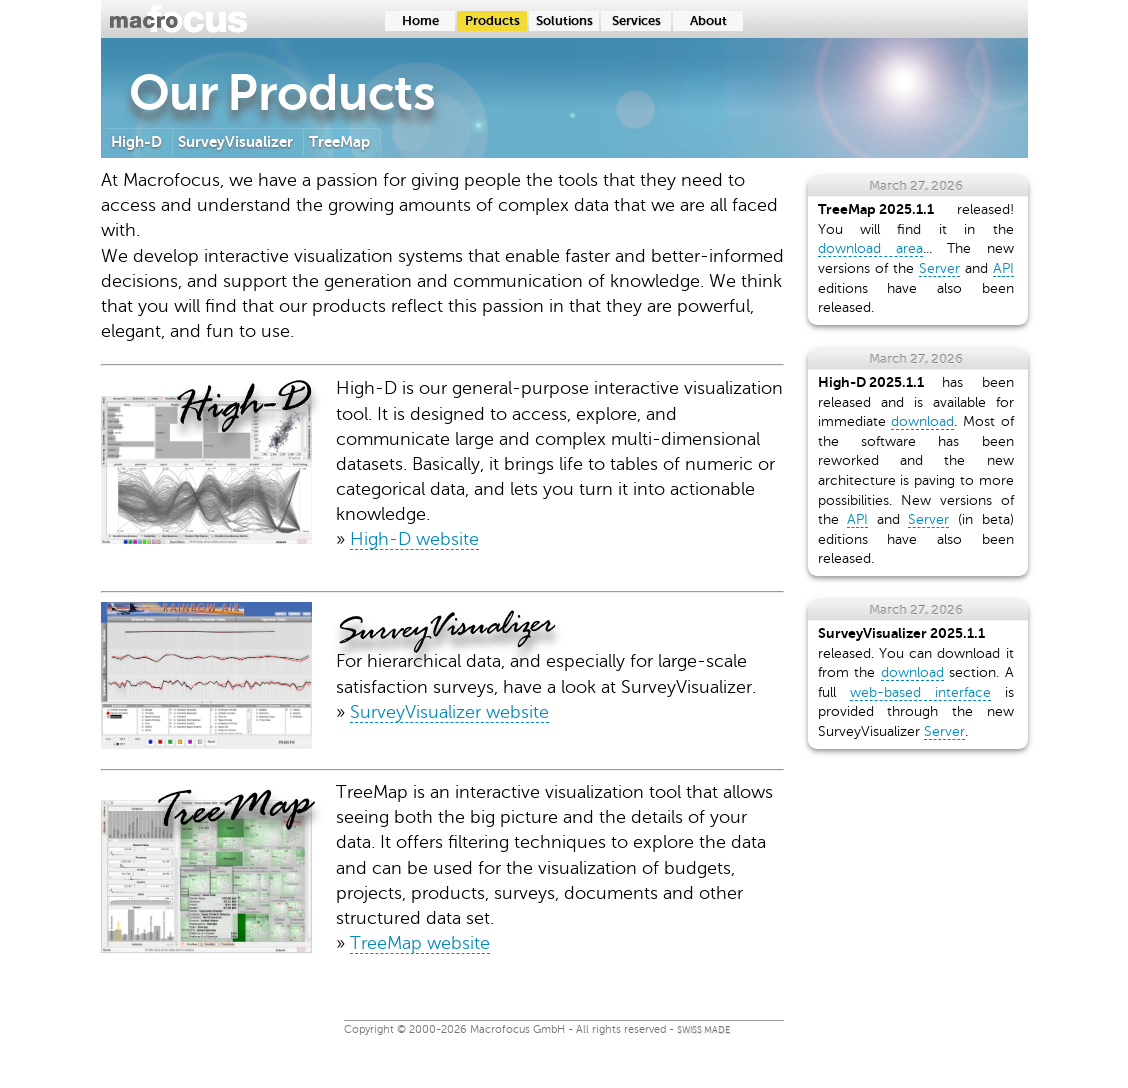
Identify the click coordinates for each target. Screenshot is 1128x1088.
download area (870, 248)
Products (492, 20)
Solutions (564, 20)
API (1003, 268)
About (708, 20)
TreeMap (339, 141)
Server (939, 268)
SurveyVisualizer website (449, 712)
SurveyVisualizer (235, 141)
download (922, 421)
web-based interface (920, 692)
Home (420, 20)
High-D (136, 141)
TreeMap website (420, 943)
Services (636, 20)
